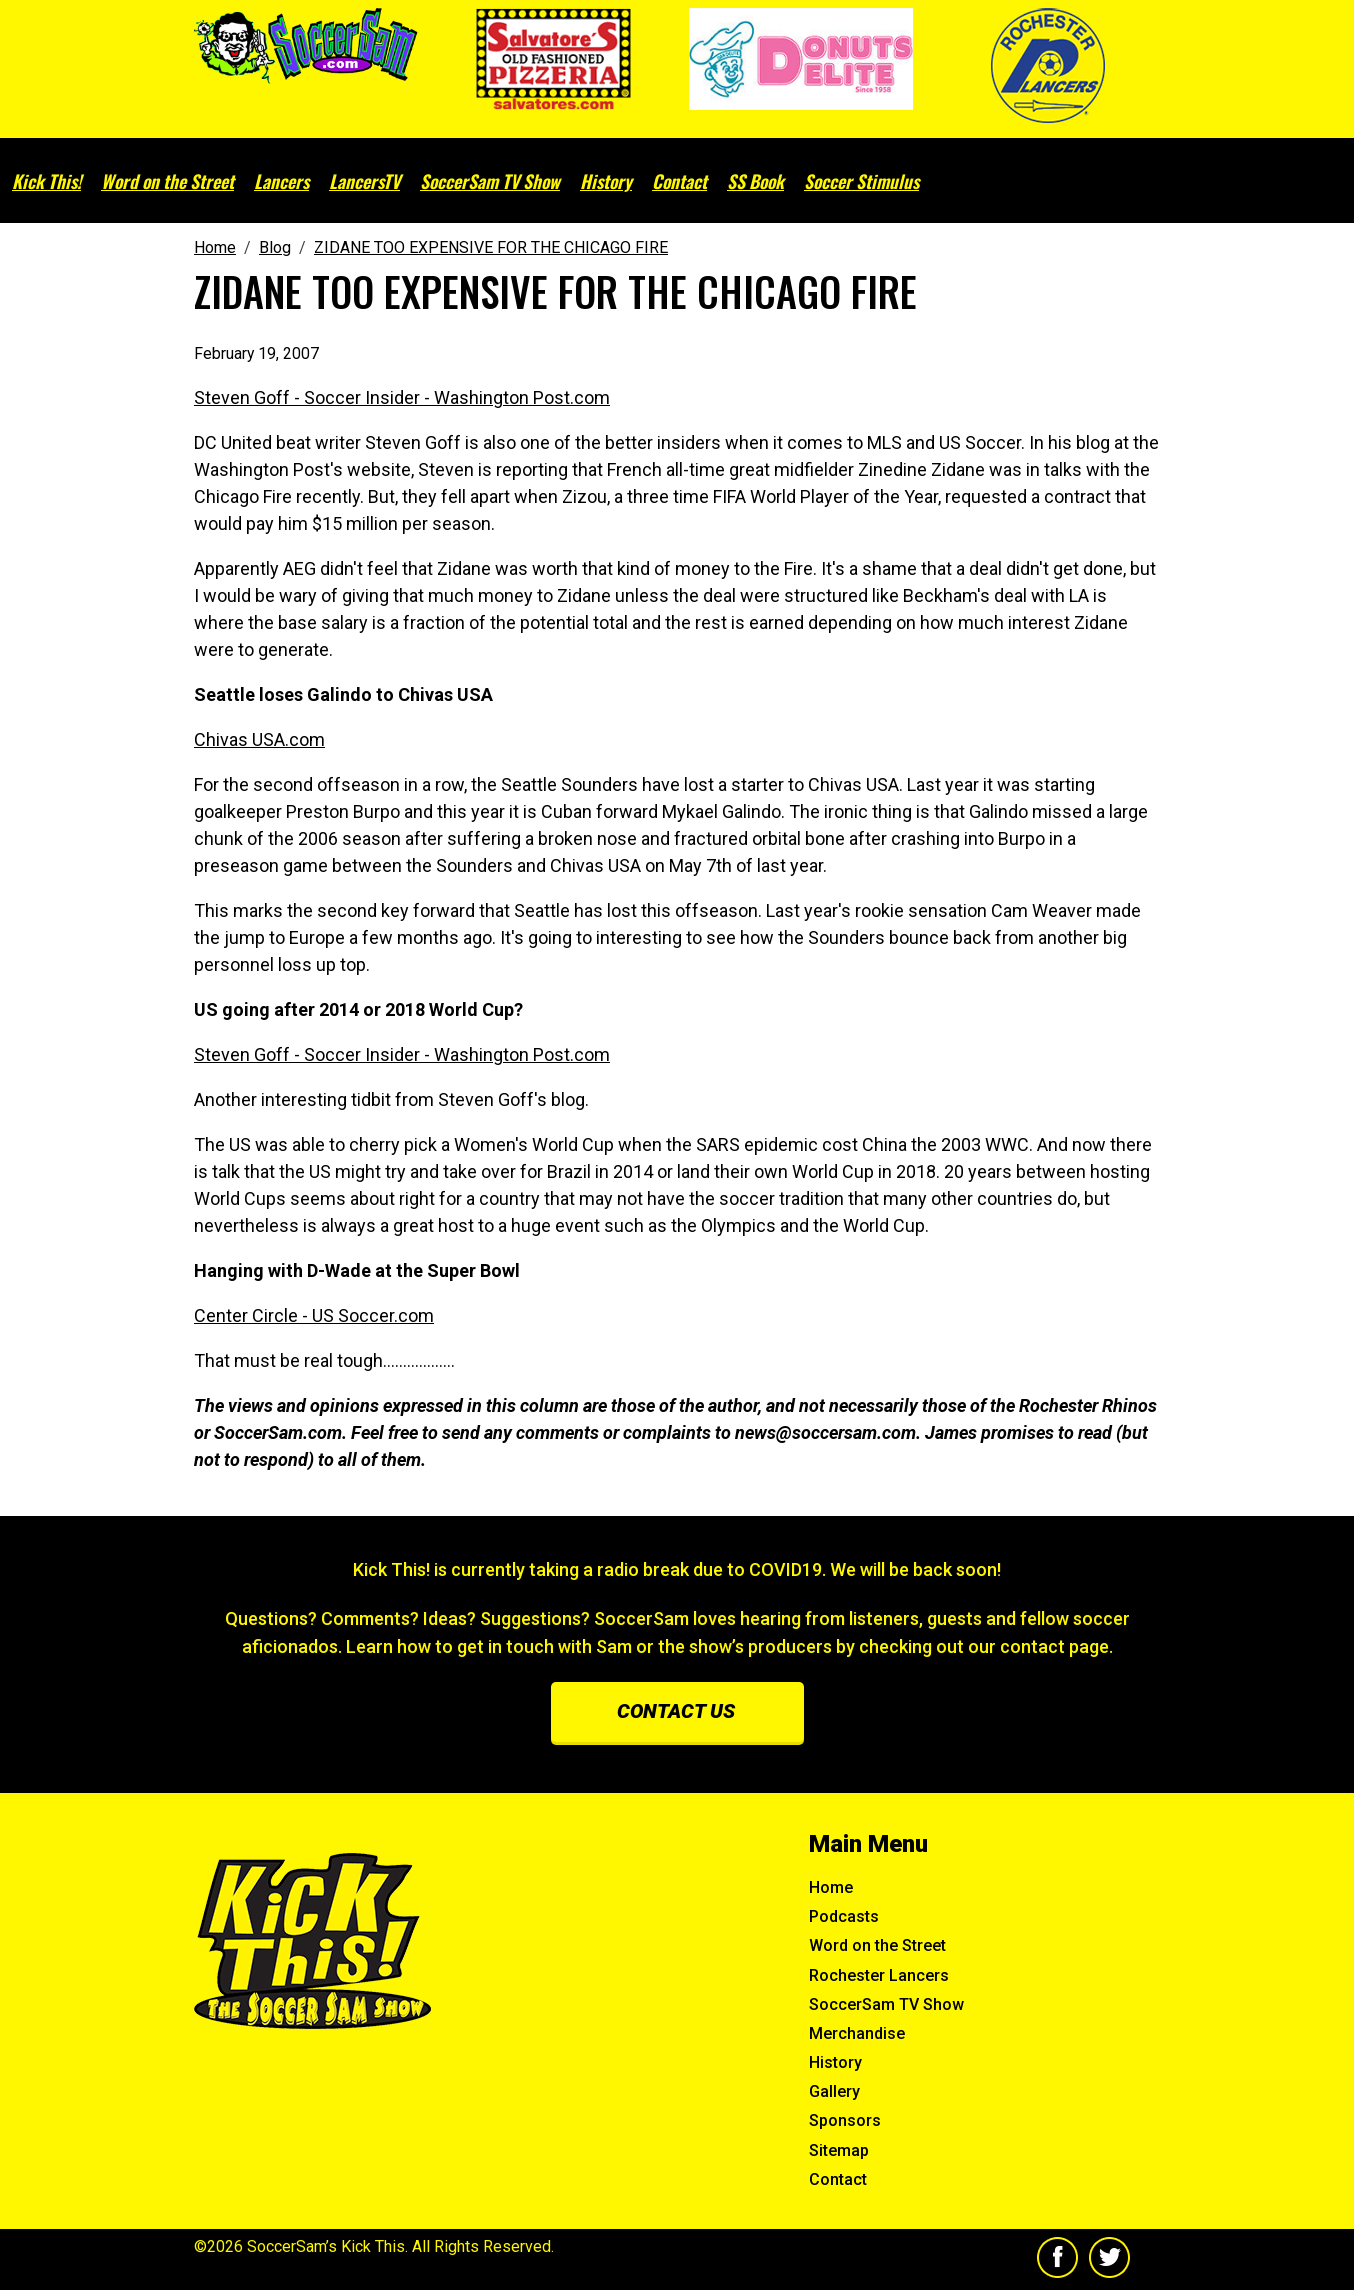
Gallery (834, 2091)
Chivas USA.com (259, 739)
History (606, 181)
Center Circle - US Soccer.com (314, 1315)
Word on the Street (167, 181)
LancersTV (364, 181)
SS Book (755, 181)
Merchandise (857, 2033)
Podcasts (844, 1916)
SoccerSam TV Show (490, 181)
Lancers (281, 181)
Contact (679, 181)
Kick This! (46, 181)
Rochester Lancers (879, 1975)
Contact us (676, 1711)
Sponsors (845, 2120)
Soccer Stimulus (861, 181)
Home (831, 1887)
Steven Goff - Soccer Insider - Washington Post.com (402, 397)
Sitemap (839, 2150)
